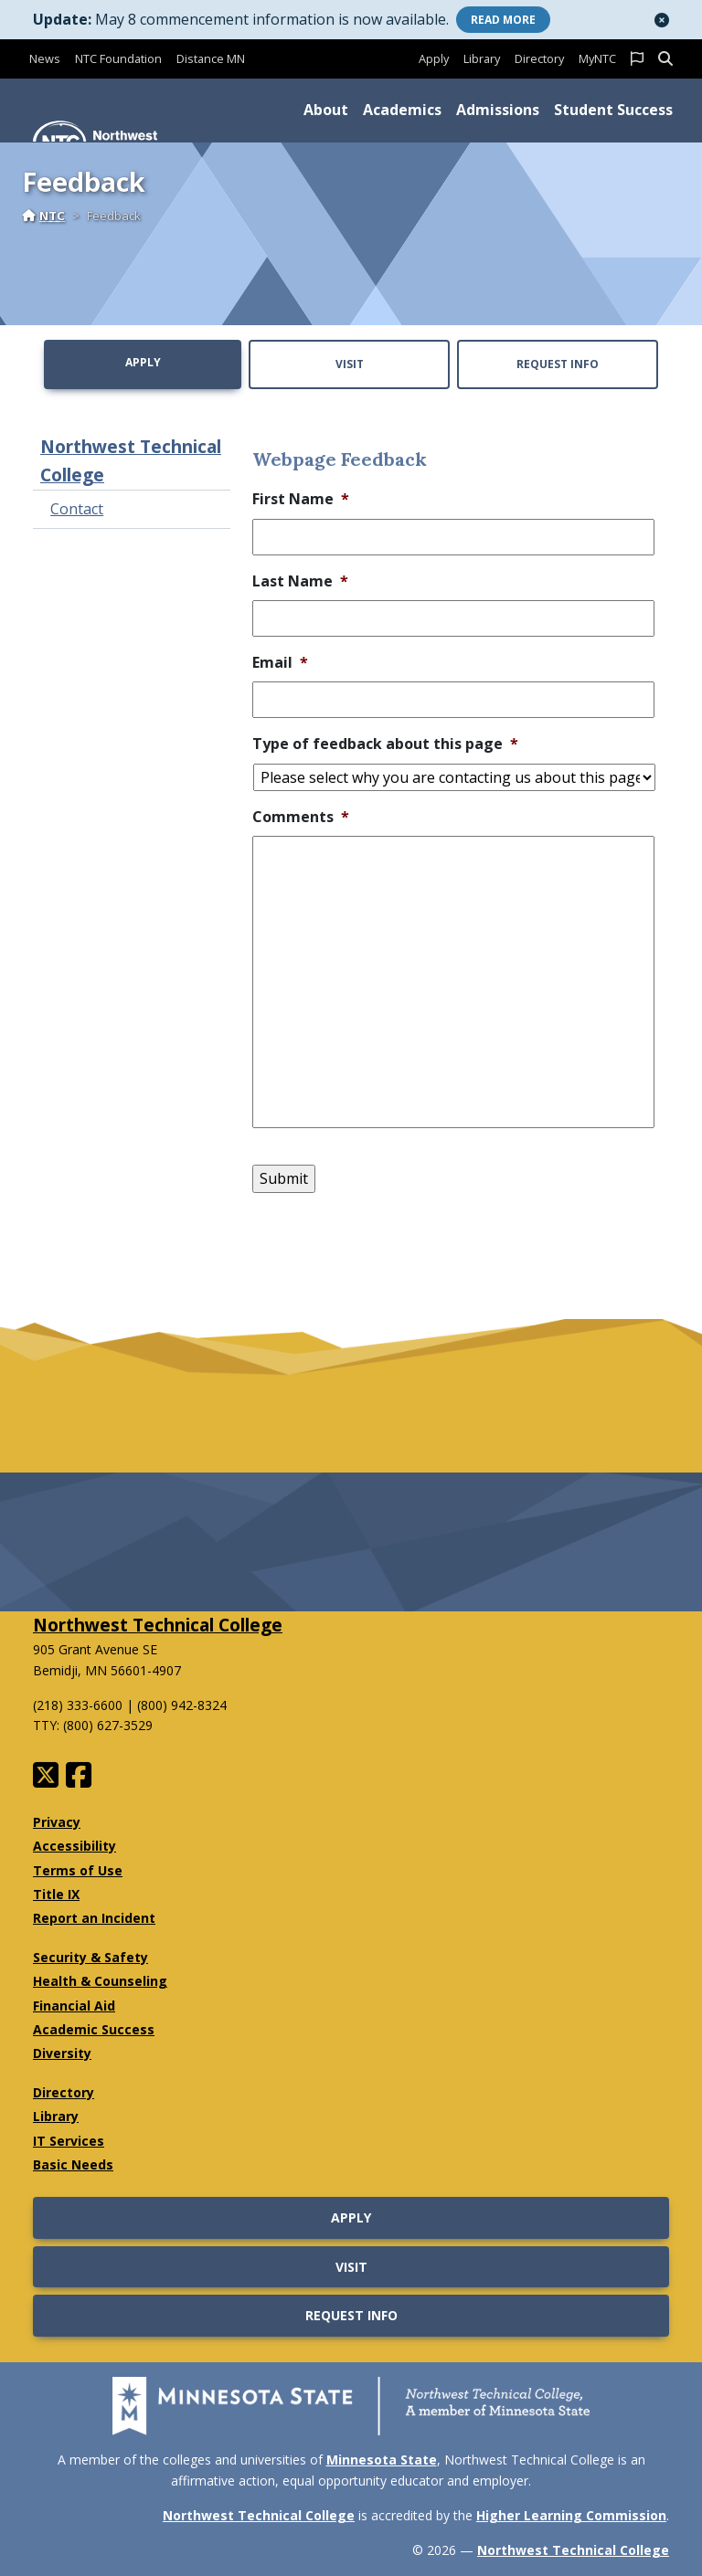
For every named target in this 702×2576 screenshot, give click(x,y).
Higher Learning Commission (571, 2515)
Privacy (56, 1822)
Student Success (613, 110)
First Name (300, 499)
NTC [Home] (43, 215)
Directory (539, 58)
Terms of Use (77, 1870)
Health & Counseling (100, 1981)
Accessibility (74, 1845)
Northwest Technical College (130, 460)
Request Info (557, 364)
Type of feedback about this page (385, 744)
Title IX (56, 1894)
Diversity (62, 2053)
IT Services (68, 2140)
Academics (402, 110)
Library (481, 58)
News (44, 58)
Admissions (497, 110)
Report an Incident (94, 1918)
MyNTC (597, 58)
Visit (349, 364)
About (325, 110)
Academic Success (93, 2029)
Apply (434, 58)
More (503, 19)
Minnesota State (381, 2459)
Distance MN (210, 58)
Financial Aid (74, 2005)
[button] (661, 20)
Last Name (300, 581)
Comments (300, 817)
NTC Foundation (118, 58)
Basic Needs (73, 2164)
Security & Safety (90, 1957)
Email (280, 662)
